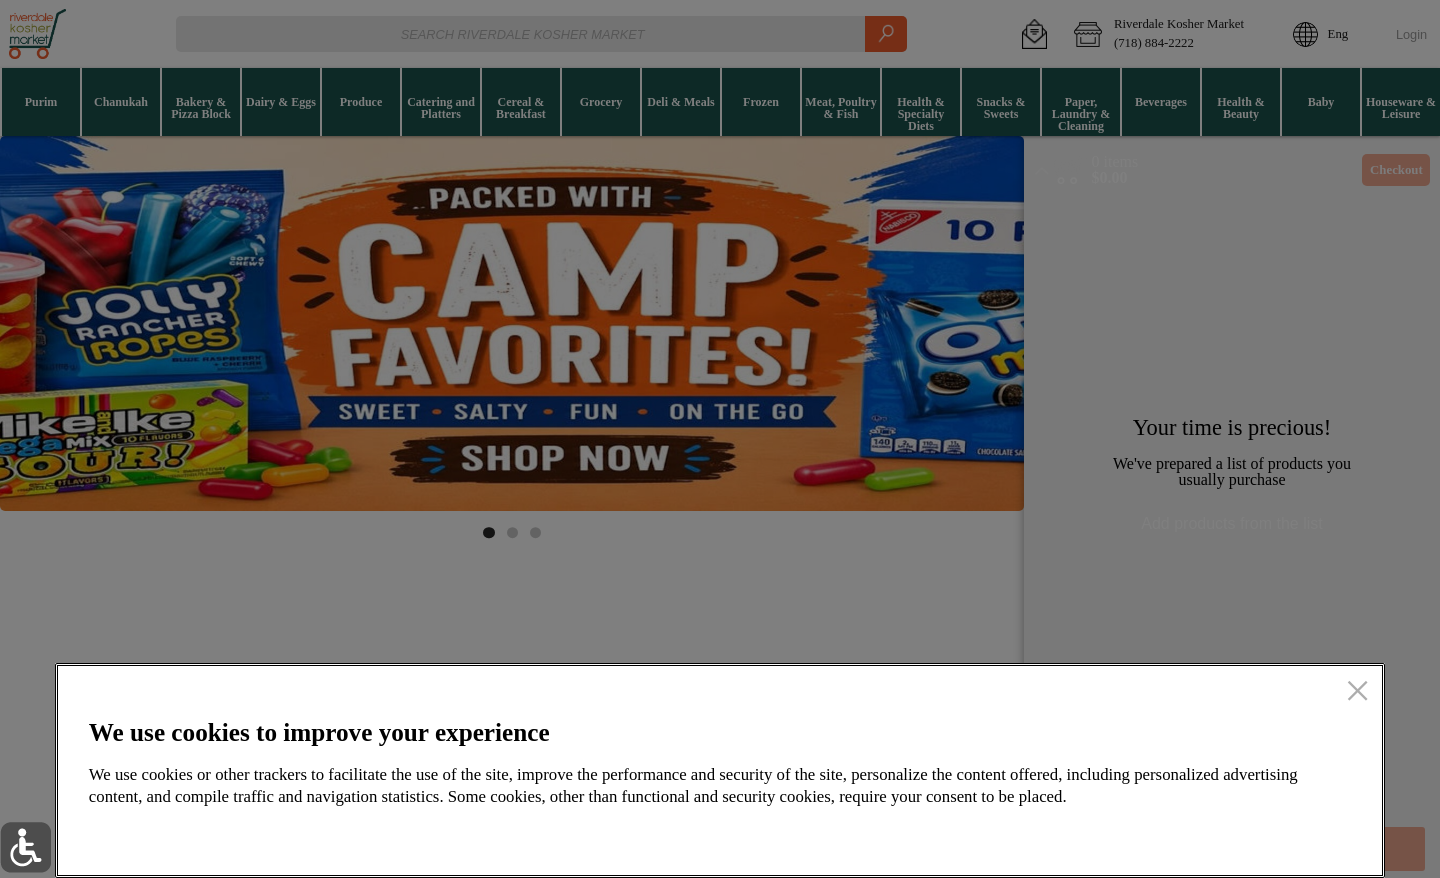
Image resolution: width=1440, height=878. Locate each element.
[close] (1357, 693)
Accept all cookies (1242, 833)
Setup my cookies (1023, 833)
